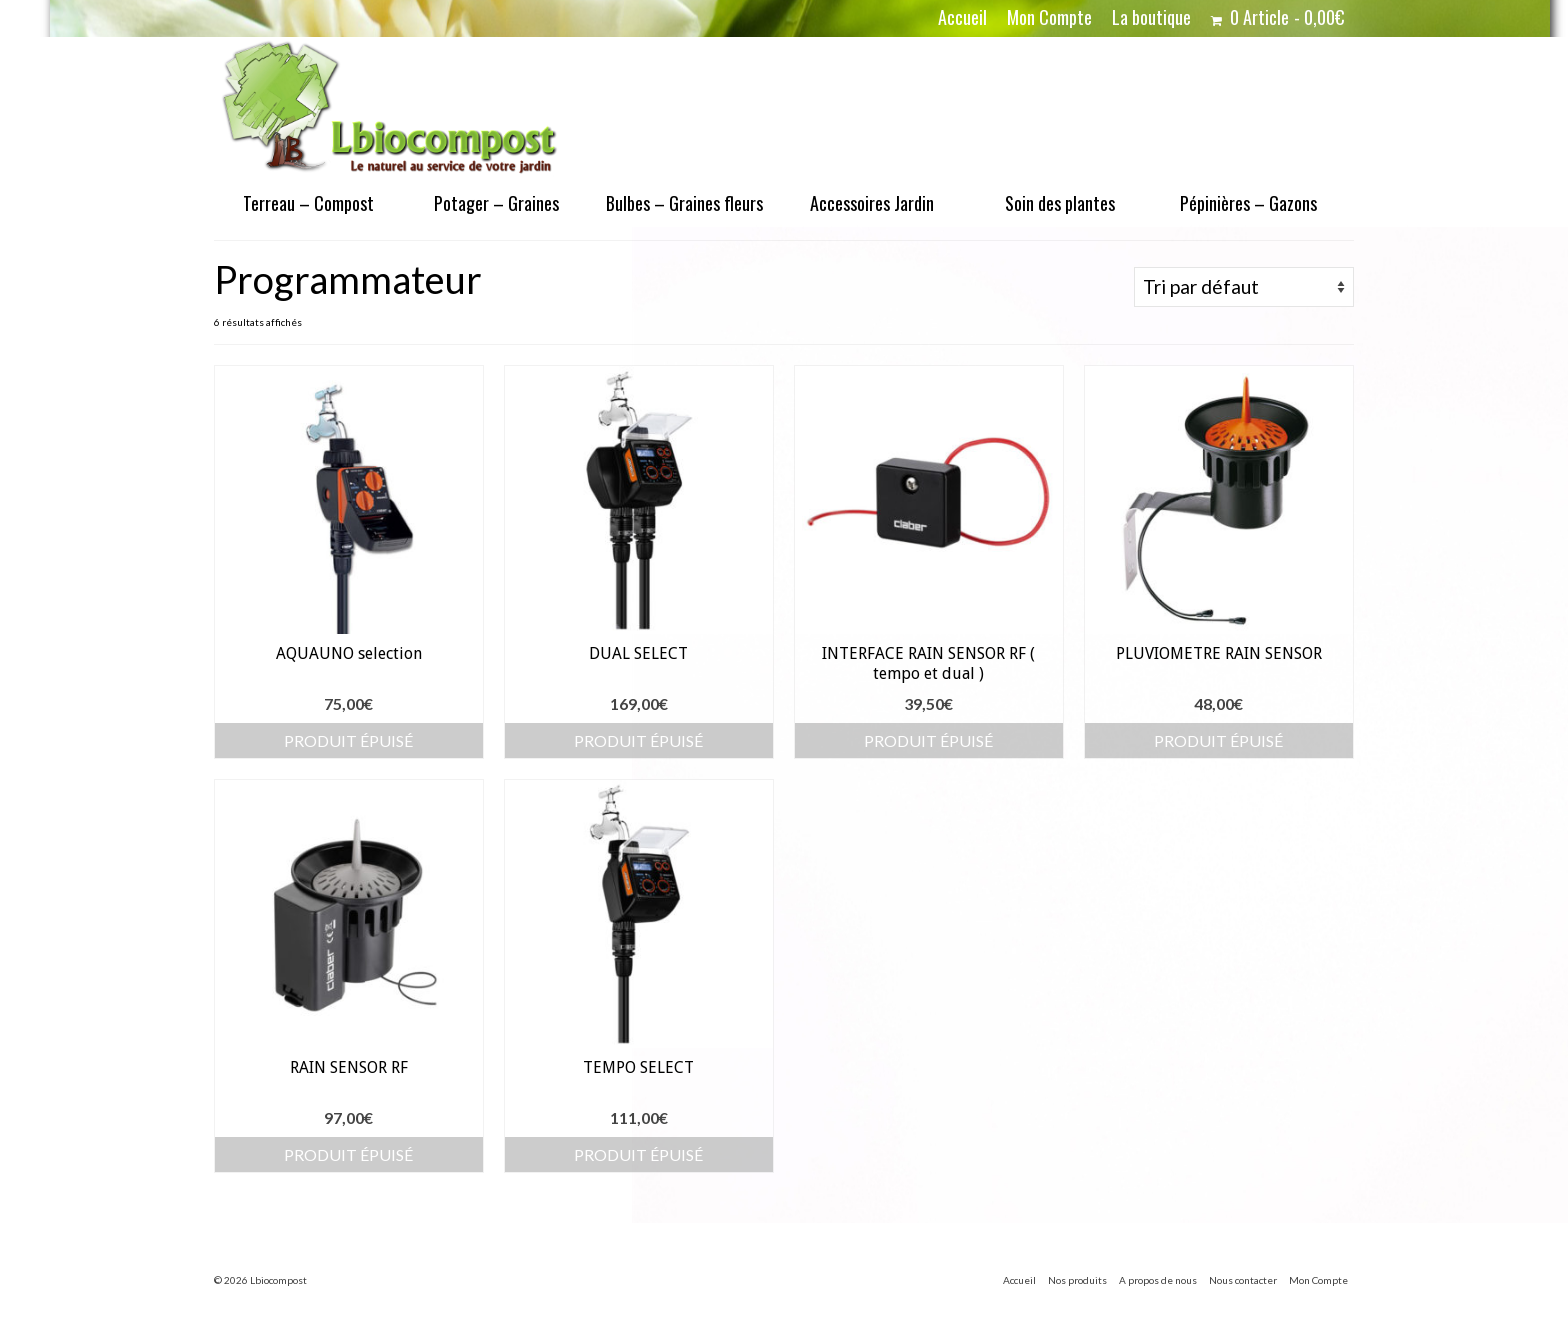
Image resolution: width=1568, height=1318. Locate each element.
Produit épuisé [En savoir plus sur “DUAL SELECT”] (638, 740)
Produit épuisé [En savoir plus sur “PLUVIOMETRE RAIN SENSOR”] (1218, 740)
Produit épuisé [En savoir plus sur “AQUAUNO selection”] (348, 740)
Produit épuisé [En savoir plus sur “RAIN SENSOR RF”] (348, 1154)
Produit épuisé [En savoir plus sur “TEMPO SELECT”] (638, 1154)
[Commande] (1244, 287)
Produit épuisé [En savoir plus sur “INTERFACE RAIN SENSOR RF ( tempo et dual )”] (928, 740)
